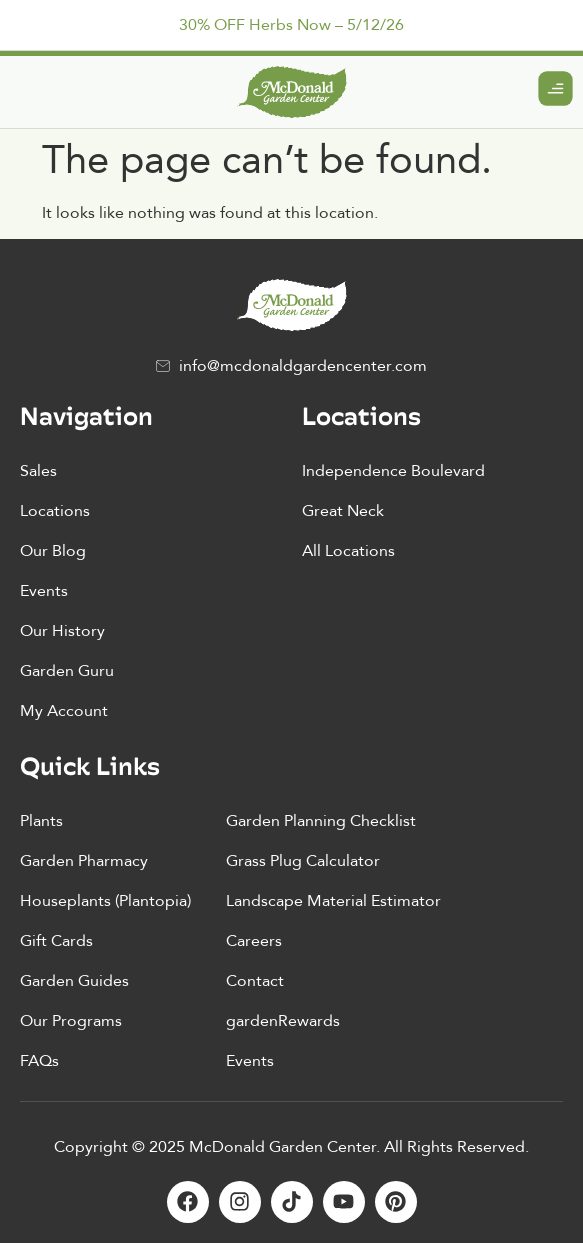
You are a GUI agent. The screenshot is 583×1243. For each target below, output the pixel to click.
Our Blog (53, 551)
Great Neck (343, 511)
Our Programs (71, 1021)
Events (44, 591)
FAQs (39, 1061)
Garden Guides (74, 981)
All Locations (348, 551)
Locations (55, 511)
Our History (62, 631)
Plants (41, 821)
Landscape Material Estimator (333, 901)
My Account (64, 711)
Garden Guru (67, 671)
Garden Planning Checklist (321, 821)
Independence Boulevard (393, 471)
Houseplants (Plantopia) (105, 901)
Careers (254, 941)
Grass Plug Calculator (303, 861)
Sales (38, 471)
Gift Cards (56, 941)
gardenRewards (283, 1021)
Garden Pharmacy (84, 861)
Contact (255, 981)
